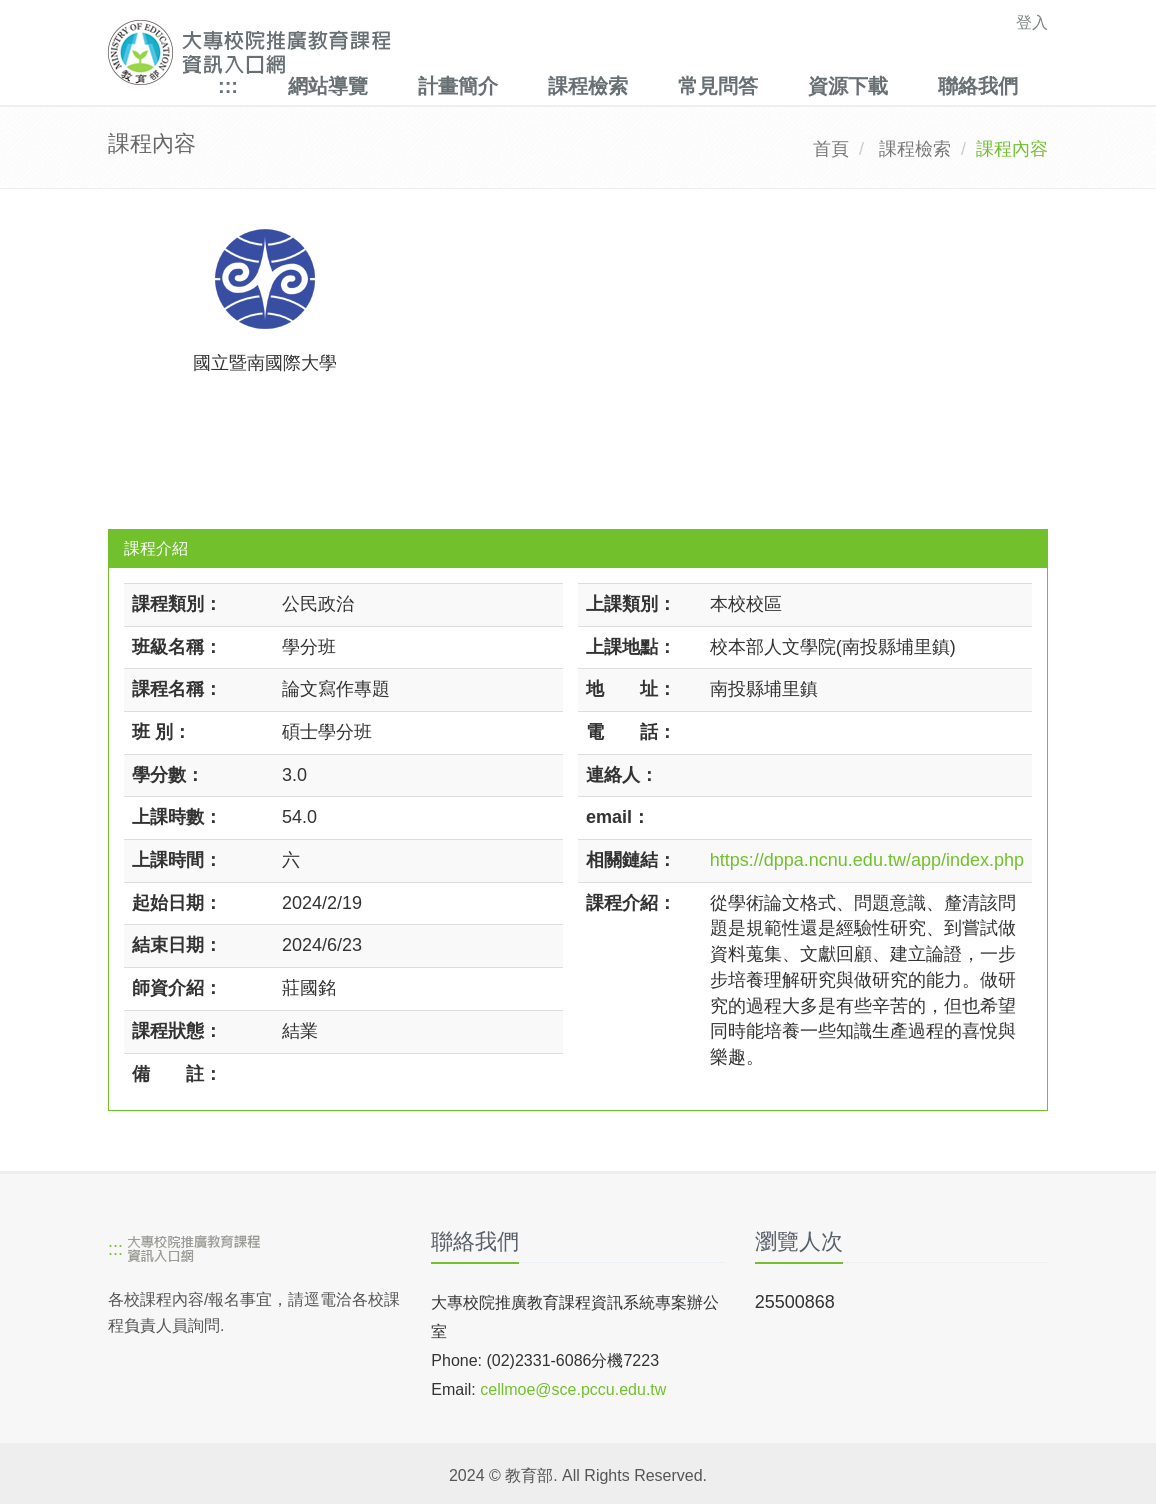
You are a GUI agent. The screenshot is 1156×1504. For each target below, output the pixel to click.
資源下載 (848, 86)
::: (228, 86)
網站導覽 (328, 86)
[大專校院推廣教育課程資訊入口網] (487, 52)
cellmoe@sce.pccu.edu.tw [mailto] (573, 1389)
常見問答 (718, 86)
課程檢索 (588, 86)
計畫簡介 (458, 86)
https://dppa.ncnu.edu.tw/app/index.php (867, 860)
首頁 (831, 149)
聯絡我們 (978, 86)
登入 (1032, 22)
